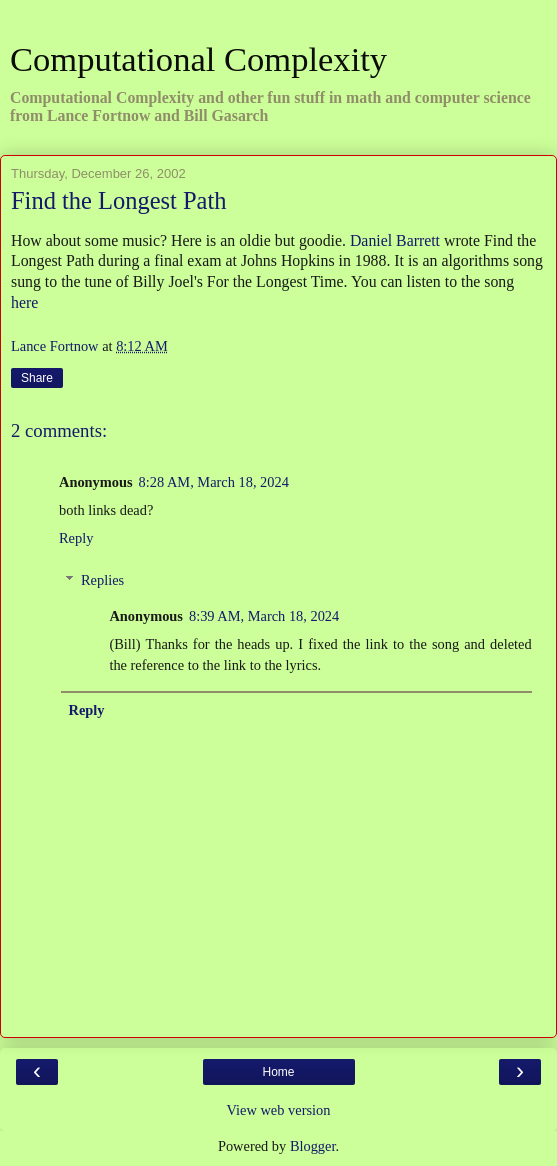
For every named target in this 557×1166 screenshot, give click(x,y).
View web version (279, 1110)
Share (37, 378)
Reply (76, 538)
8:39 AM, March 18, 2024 (264, 616)
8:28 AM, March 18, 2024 (214, 482)
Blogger (313, 1146)
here (24, 302)
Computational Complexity (198, 59)
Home (278, 1072)
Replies (102, 580)
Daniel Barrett (395, 240)
